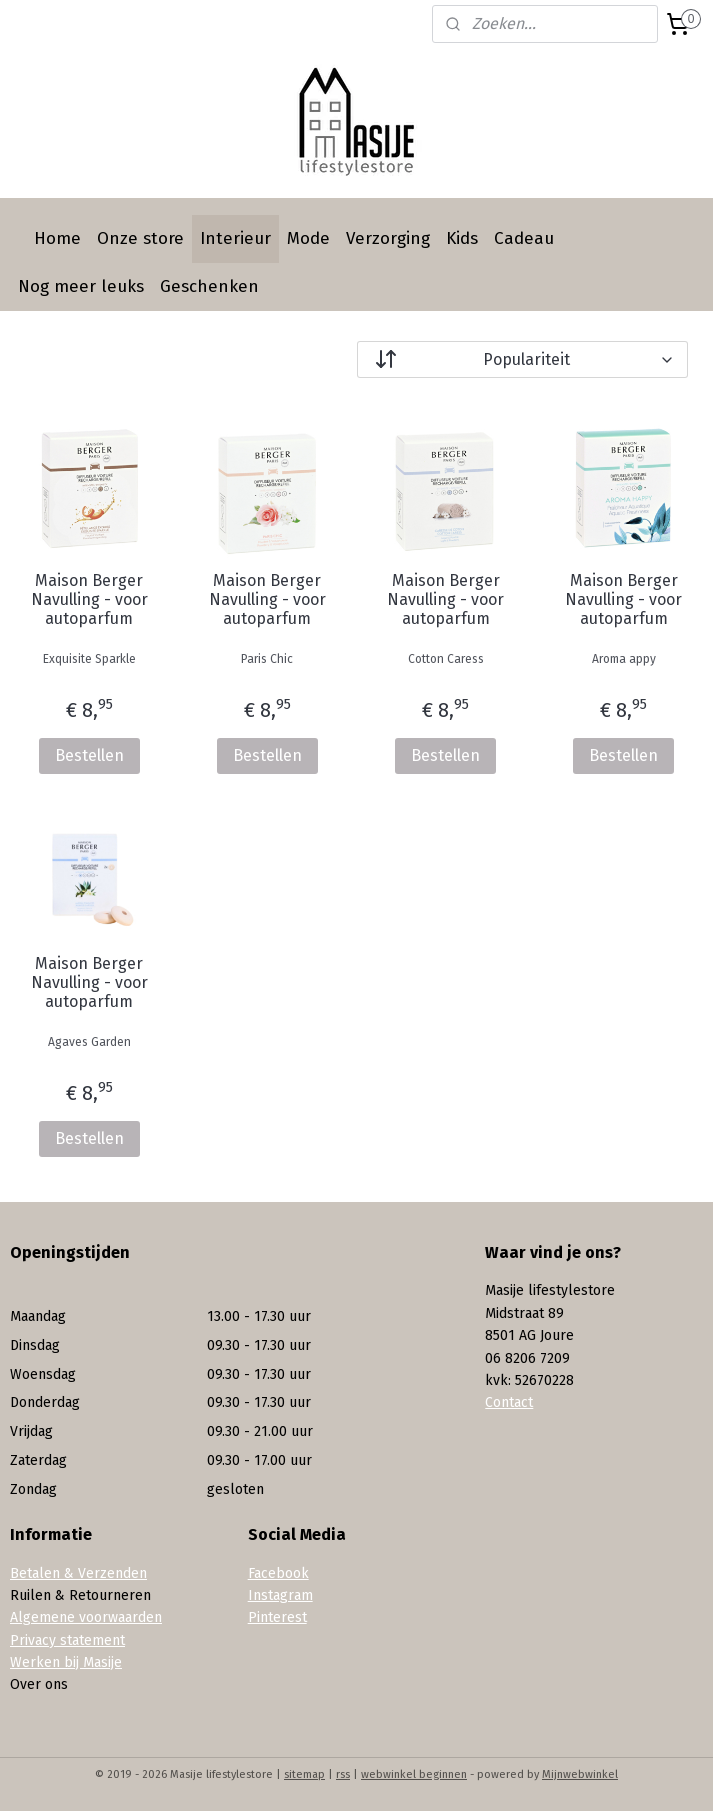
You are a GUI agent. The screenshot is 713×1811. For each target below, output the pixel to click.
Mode (308, 238)
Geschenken (209, 286)
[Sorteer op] (523, 359)
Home (57, 238)
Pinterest (277, 1617)
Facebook (278, 1573)
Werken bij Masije (66, 1662)
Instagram (280, 1595)
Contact (509, 1402)
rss (343, 1774)
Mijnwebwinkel (580, 1774)
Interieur (235, 238)
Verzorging (388, 238)
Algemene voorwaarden (86, 1617)
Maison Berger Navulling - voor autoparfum (89, 599)
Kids (462, 238)
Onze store (140, 238)
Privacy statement (67, 1640)
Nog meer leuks (81, 286)
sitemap (304, 1774)
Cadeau (524, 238)
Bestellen (89, 755)
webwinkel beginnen (414, 1774)
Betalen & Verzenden (78, 1573)
